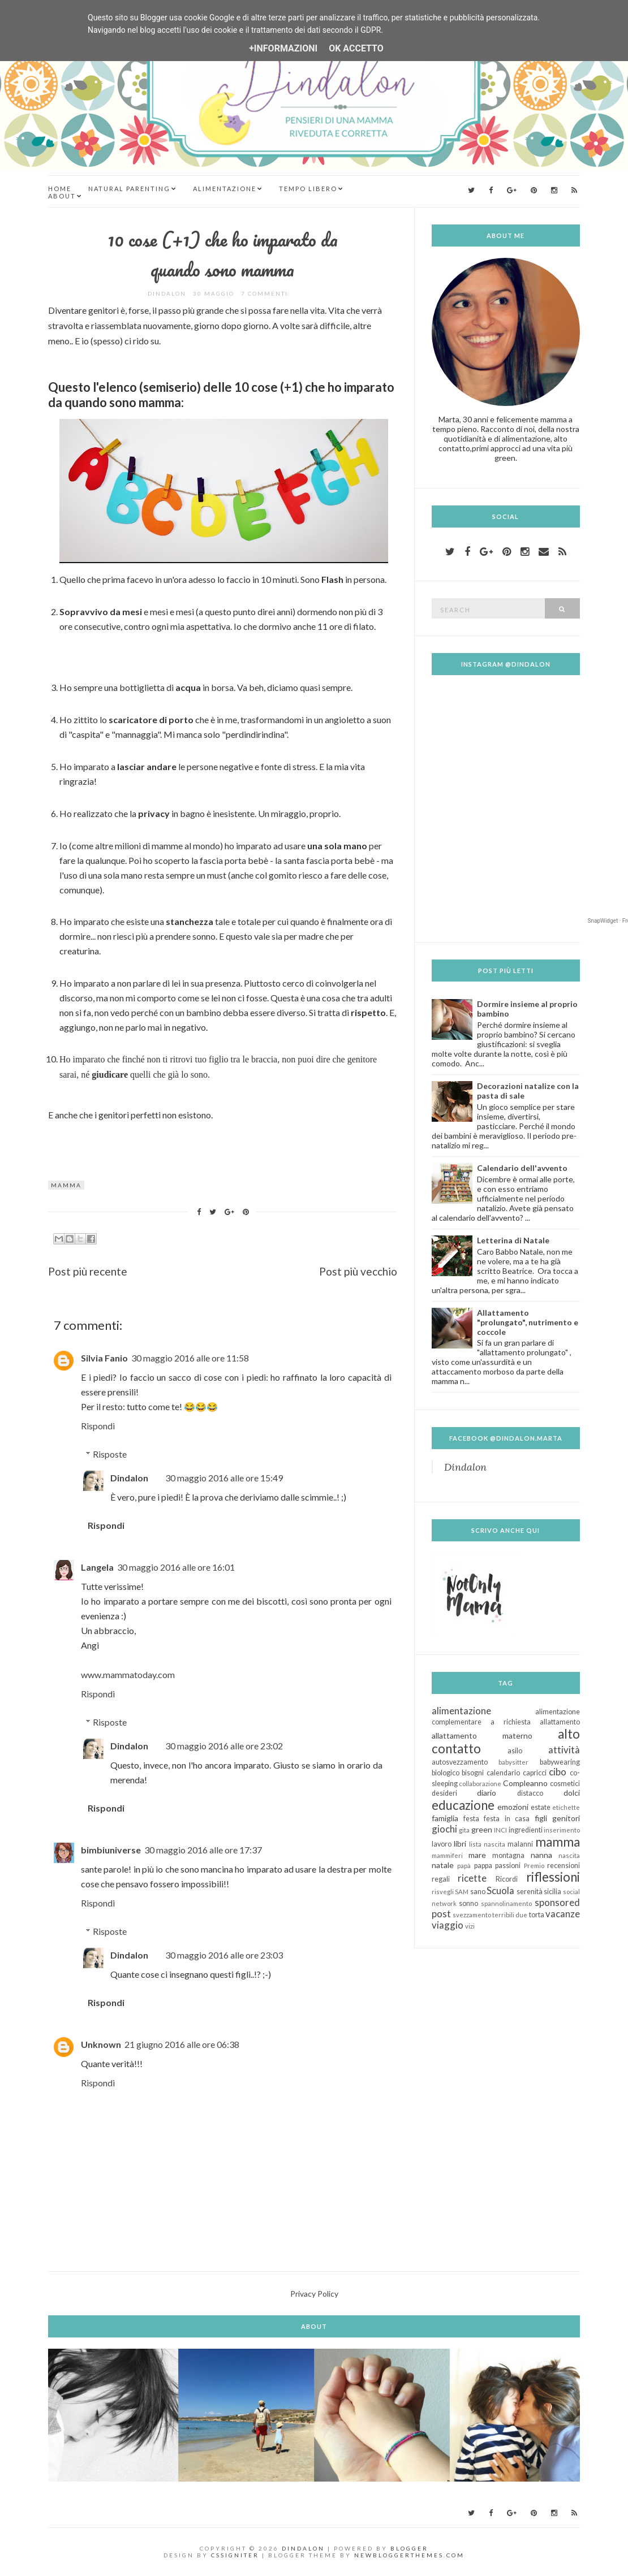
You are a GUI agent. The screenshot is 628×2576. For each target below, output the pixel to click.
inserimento (562, 1830)
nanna (541, 1855)
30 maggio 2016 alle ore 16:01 (176, 1567)
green (481, 1829)
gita (464, 1830)
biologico (445, 1773)
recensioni (563, 1865)
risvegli (443, 1891)
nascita (569, 1855)
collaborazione (480, 1783)
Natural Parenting (129, 188)
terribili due (509, 1914)
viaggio (447, 1925)
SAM (461, 1891)
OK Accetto (356, 48)
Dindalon (129, 1477)
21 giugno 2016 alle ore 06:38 (181, 2044)
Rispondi (98, 1425)
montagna (508, 1855)
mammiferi (447, 1855)
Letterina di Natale (513, 1240)
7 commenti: (267, 293)
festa (471, 1818)
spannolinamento (506, 1903)
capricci (535, 1773)
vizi (470, 1926)
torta (536, 1915)
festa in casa (507, 1818)
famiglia (445, 1818)
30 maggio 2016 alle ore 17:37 (203, 1849)
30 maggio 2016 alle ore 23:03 (224, 1955)
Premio (534, 1865)
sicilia (552, 1891)
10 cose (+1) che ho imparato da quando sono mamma (222, 254)
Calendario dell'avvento (522, 1168)
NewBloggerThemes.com (409, 2555)
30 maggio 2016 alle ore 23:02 (224, 1745)
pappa (483, 1865)
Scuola (500, 1890)
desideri (444, 1793)
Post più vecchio (358, 1271)
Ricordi (507, 1879)
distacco (530, 1793)
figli (541, 1818)
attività (564, 1750)
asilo (514, 1751)
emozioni (512, 1807)
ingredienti (526, 1830)
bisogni (473, 1773)
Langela (97, 1567)
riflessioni (553, 1877)
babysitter (513, 1762)
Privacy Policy (314, 2293)
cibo (557, 1772)
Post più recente (87, 1271)
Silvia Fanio (104, 1357)
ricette (472, 1878)
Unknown (101, 2044)
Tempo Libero (308, 188)
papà (464, 1865)
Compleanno (525, 1783)
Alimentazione (224, 188)
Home (59, 188)
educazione (463, 1805)
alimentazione (461, 1711)
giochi (444, 1829)
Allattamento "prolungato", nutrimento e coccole (527, 1322)
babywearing (560, 1762)
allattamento (560, 1722)
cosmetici (565, 1783)
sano (477, 1891)
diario (486, 1792)
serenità (530, 1891)
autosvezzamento (460, 1762)
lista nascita (487, 1844)
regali (441, 1879)
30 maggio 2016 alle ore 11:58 (190, 1357)
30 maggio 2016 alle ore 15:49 (224, 1477)
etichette (566, 1807)
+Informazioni (283, 48)
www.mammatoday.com (128, 1674)
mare (477, 1855)
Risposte (110, 1454)
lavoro (441, 1844)
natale (443, 1865)
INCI (500, 1830)
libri (460, 1843)
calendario (503, 1773)
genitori (566, 1818)
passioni (508, 1865)
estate (540, 1807)
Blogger (409, 2548)
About (62, 196)
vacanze (562, 1914)
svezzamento (472, 1914)
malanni (520, 1844)
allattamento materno (482, 1735)
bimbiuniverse (111, 1849)
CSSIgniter (235, 2555)
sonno (468, 1903)
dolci (572, 1792)
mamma (66, 1185)
